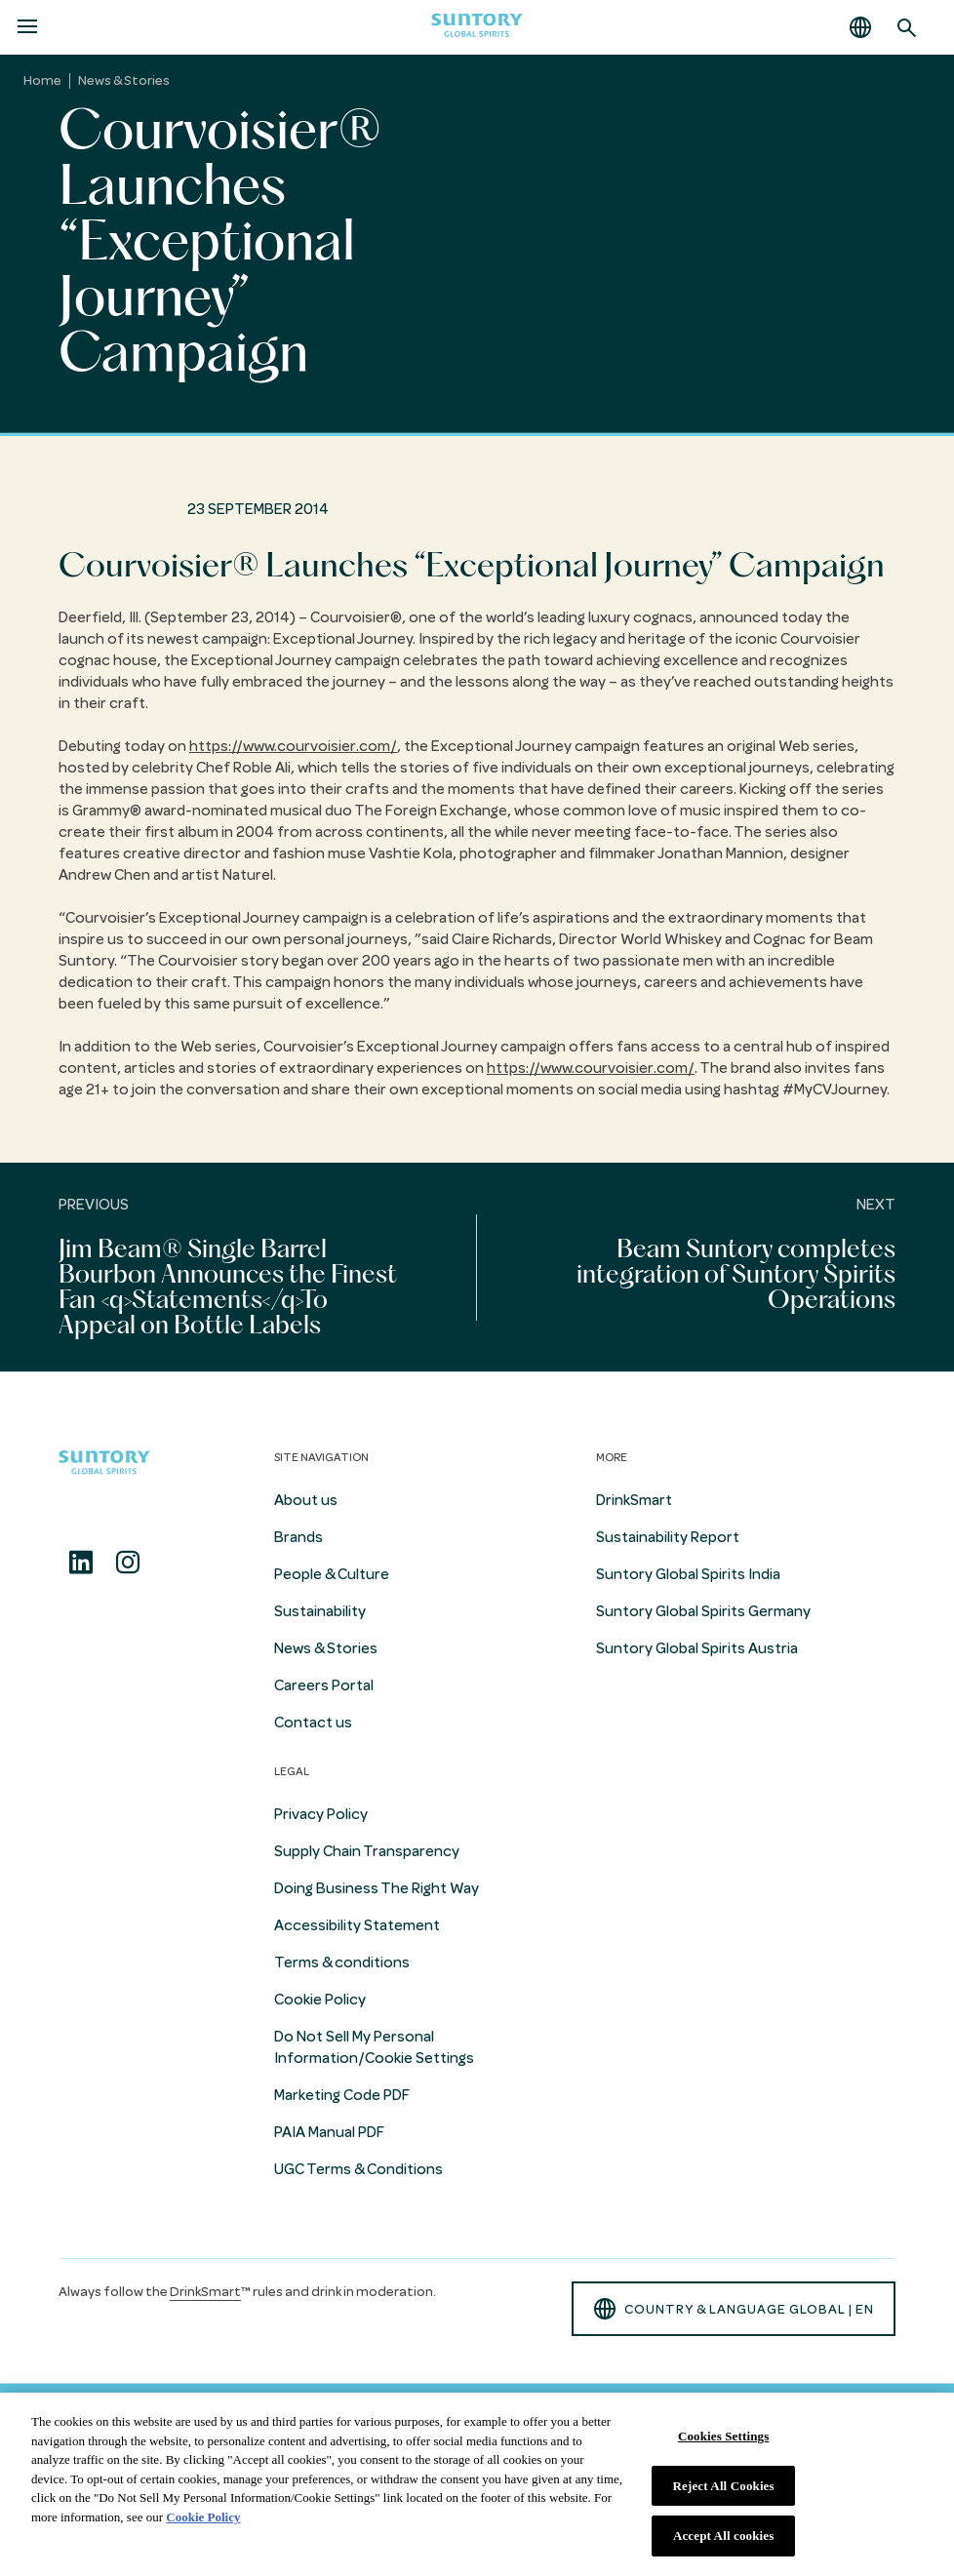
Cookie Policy (320, 1999)
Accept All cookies (723, 2535)
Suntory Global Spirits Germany (703, 1611)
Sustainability (320, 1611)
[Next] (715, 1267)
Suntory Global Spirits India (688, 1574)
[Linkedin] (81, 1562)
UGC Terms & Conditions (358, 2169)
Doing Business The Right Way (376, 1888)
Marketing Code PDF (342, 2095)
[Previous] (238, 1267)
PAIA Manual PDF (329, 2132)
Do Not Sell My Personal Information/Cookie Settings (374, 2047)
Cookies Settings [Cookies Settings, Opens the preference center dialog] (723, 2436)
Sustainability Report (667, 1537)
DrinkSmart (634, 1500)
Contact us (313, 1722)
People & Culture (331, 1574)
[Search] (907, 27)
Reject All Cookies (724, 2485)
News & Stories (124, 80)
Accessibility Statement (357, 1925)
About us (306, 1500)
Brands (298, 1537)
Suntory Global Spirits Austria (697, 1648)
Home (42, 80)
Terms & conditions (342, 1962)
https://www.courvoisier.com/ (293, 746)
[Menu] (27, 27)
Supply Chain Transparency (366, 1851)
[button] (860, 27)
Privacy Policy (321, 1814)
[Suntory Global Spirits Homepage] (477, 28)
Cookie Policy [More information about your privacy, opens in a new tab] (203, 2517)
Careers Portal (324, 1685)
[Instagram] (127, 1562)
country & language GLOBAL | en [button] (733, 2308)
